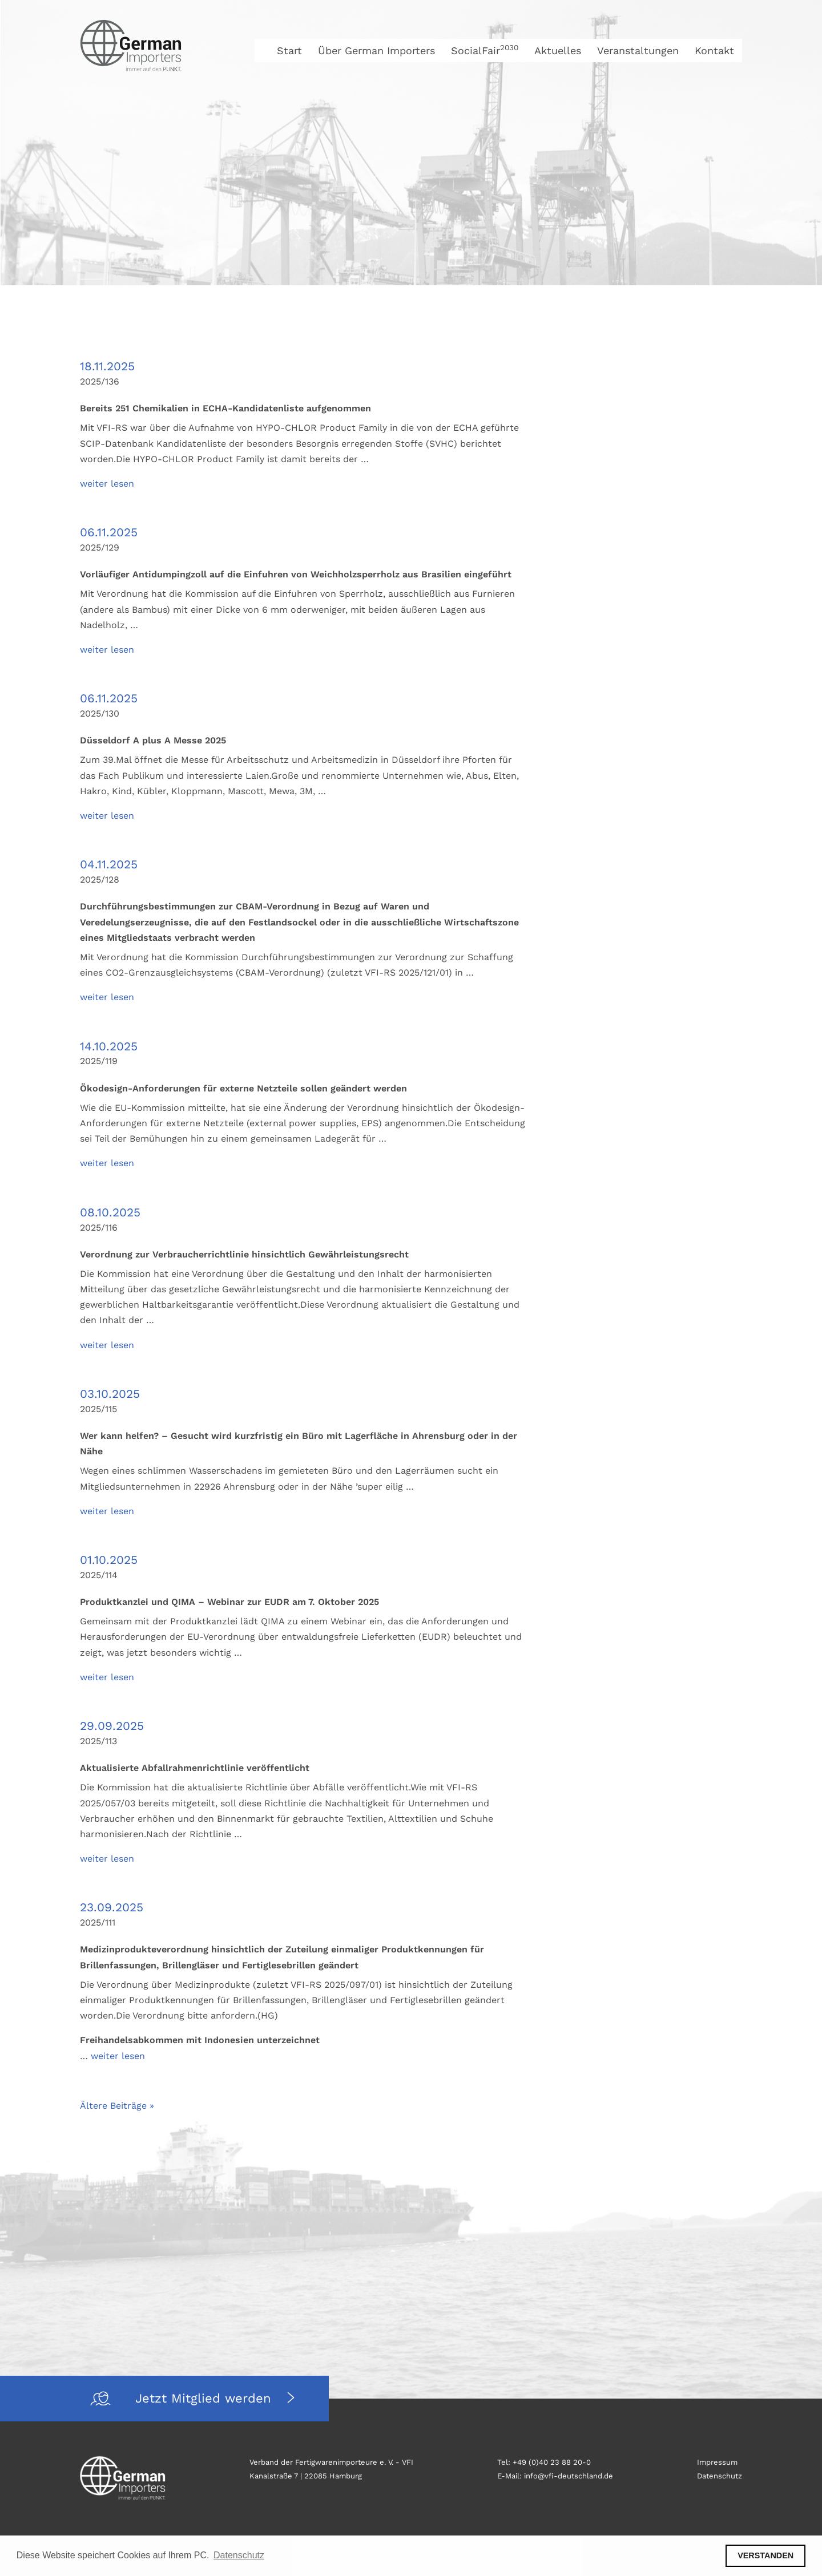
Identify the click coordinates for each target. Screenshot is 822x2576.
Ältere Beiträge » (117, 2105)
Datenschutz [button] (238, 2555)
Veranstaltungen (638, 50)
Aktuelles (557, 50)
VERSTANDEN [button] (765, 2555)
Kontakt (714, 50)
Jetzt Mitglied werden (205, 2398)
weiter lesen (107, 483)
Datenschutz (719, 2476)
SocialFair (484, 50)
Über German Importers (376, 50)
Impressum (717, 2462)
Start (289, 50)
